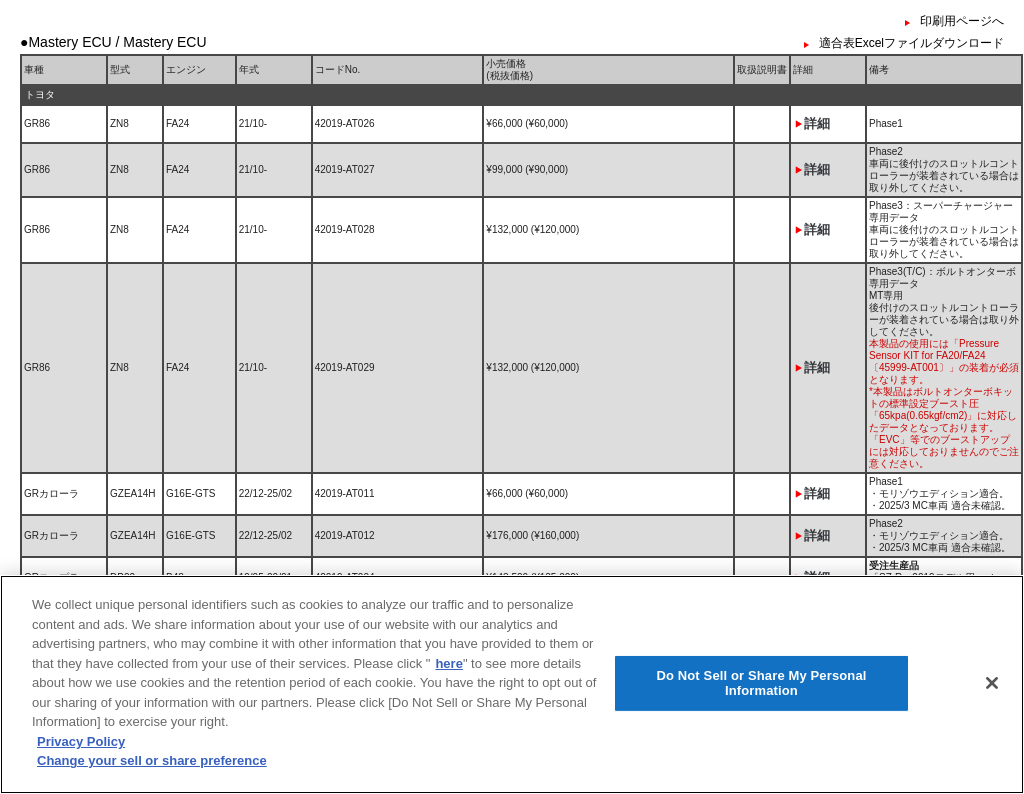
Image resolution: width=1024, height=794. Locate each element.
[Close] (992, 698)
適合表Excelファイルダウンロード (911, 43)
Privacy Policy (81, 756)
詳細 (817, 123)
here (448, 678)
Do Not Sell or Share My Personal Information (761, 698)
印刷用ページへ (962, 21)
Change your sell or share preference (152, 776)
